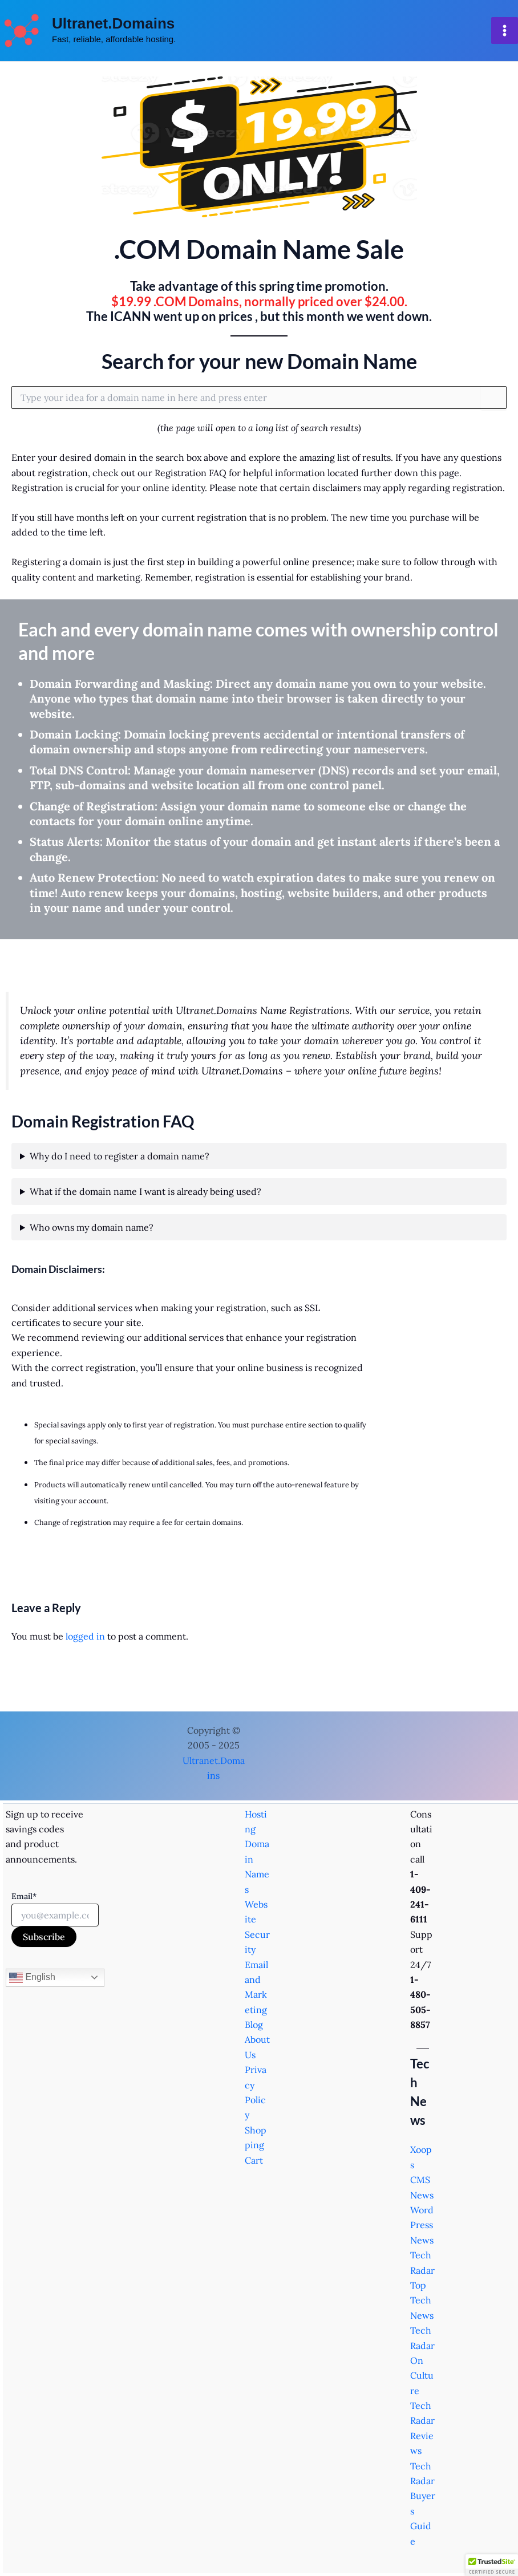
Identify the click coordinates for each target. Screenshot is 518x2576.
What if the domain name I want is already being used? (145, 1191)
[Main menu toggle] (504, 30)
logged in (85, 1636)
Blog (254, 2024)
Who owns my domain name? (91, 1227)
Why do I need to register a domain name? (119, 1156)
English (32, 1978)
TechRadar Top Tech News (422, 2285)
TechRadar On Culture (422, 2360)
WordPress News (422, 2225)
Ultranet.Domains (113, 23)
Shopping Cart (255, 2145)
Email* (24, 1896)
